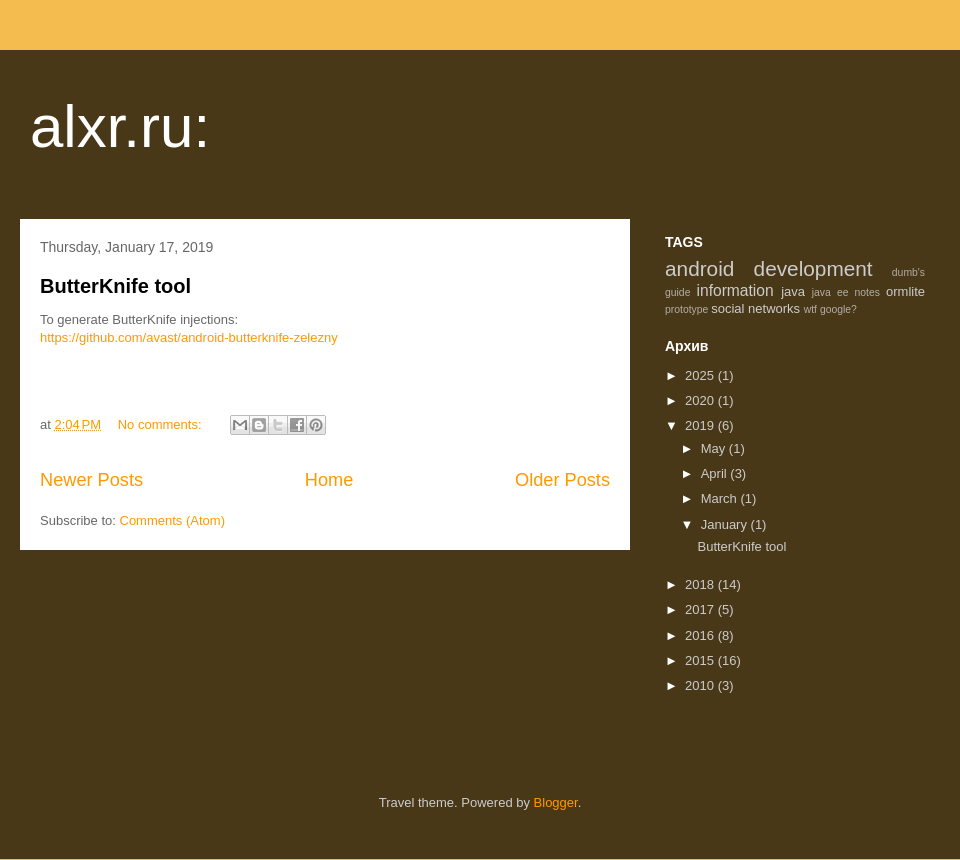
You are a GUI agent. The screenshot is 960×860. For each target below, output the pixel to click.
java (793, 291)
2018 (701, 584)
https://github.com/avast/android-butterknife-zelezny (189, 337)
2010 (701, 685)
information (735, 290)
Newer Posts (91, 480)
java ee (830, 292)
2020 (701, 400)
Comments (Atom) (172, 520)
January (726, 524)
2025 (701, 375)
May (715, 448)
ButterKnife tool (115, 286)
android (699, 268)
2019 (701, 425)
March (721, 498)
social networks (755, 308)
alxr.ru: (120, 126)
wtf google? (830, 309)
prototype (686, 309)
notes (867, 292)
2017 (701, 609)
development (813, 268)
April (716, 473)
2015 (701, 660)
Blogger (556, 802)
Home (329, 480)
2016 (701, 635)
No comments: (161, 424)
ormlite (905, 291)
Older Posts (562, 480)
